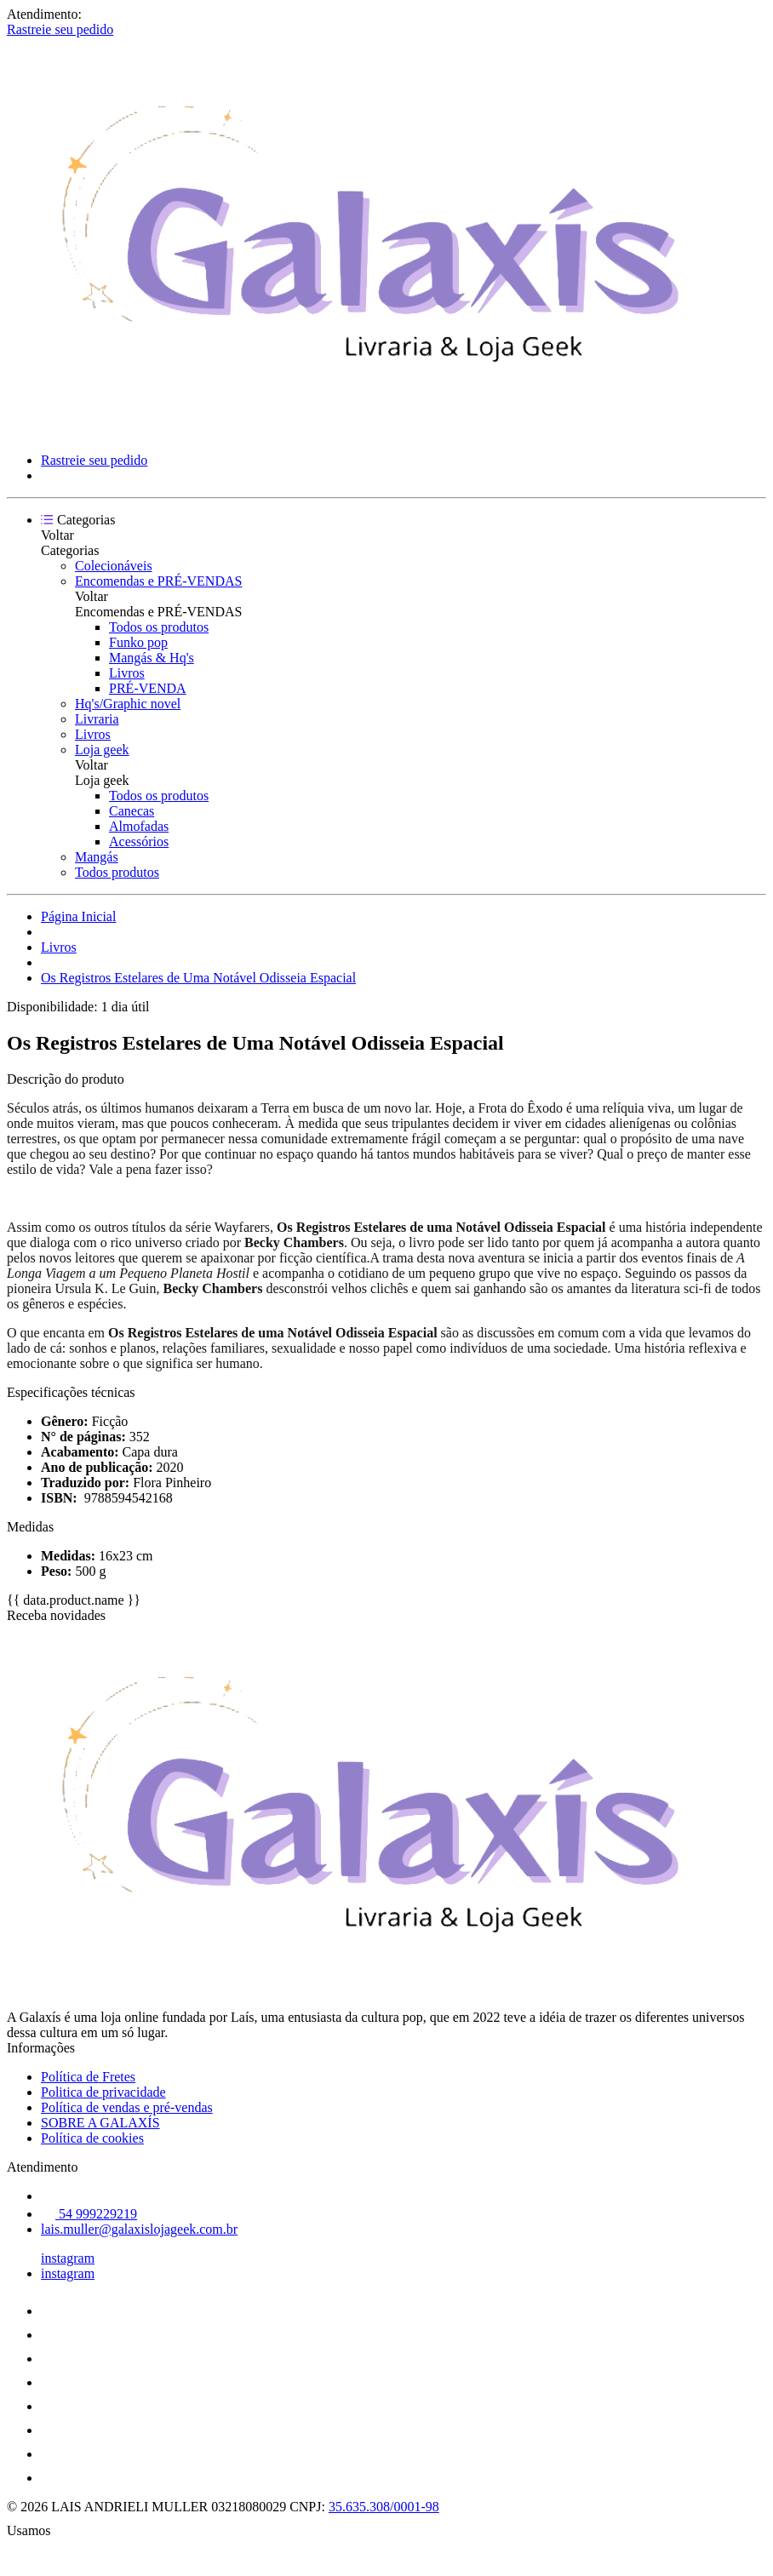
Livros (127, 673)
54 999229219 (89, 2214)
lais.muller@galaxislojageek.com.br (139, 2229)
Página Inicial (78, 916)
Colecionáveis (113, 565)
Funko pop (138, 642)
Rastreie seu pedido (60, 29)
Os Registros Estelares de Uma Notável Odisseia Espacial (198, 977)
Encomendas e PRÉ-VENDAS (158, 581)
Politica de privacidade (103, 2092)
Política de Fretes (88, 2076)
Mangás (96, 857)
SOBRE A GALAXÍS (100, 2122)
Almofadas (139, 826)
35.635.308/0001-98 (384, 2506)
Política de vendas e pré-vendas (127, 2107)
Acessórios (139, 841)
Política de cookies (92, 2138)
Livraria (97, 719)
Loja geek (102, 749)
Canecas (131, 811)
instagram (67, 2258)
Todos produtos (117, 872)
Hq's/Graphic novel (127, 703)
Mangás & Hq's (151, 657)
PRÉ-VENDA (147, 688)
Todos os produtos (159, 627)
